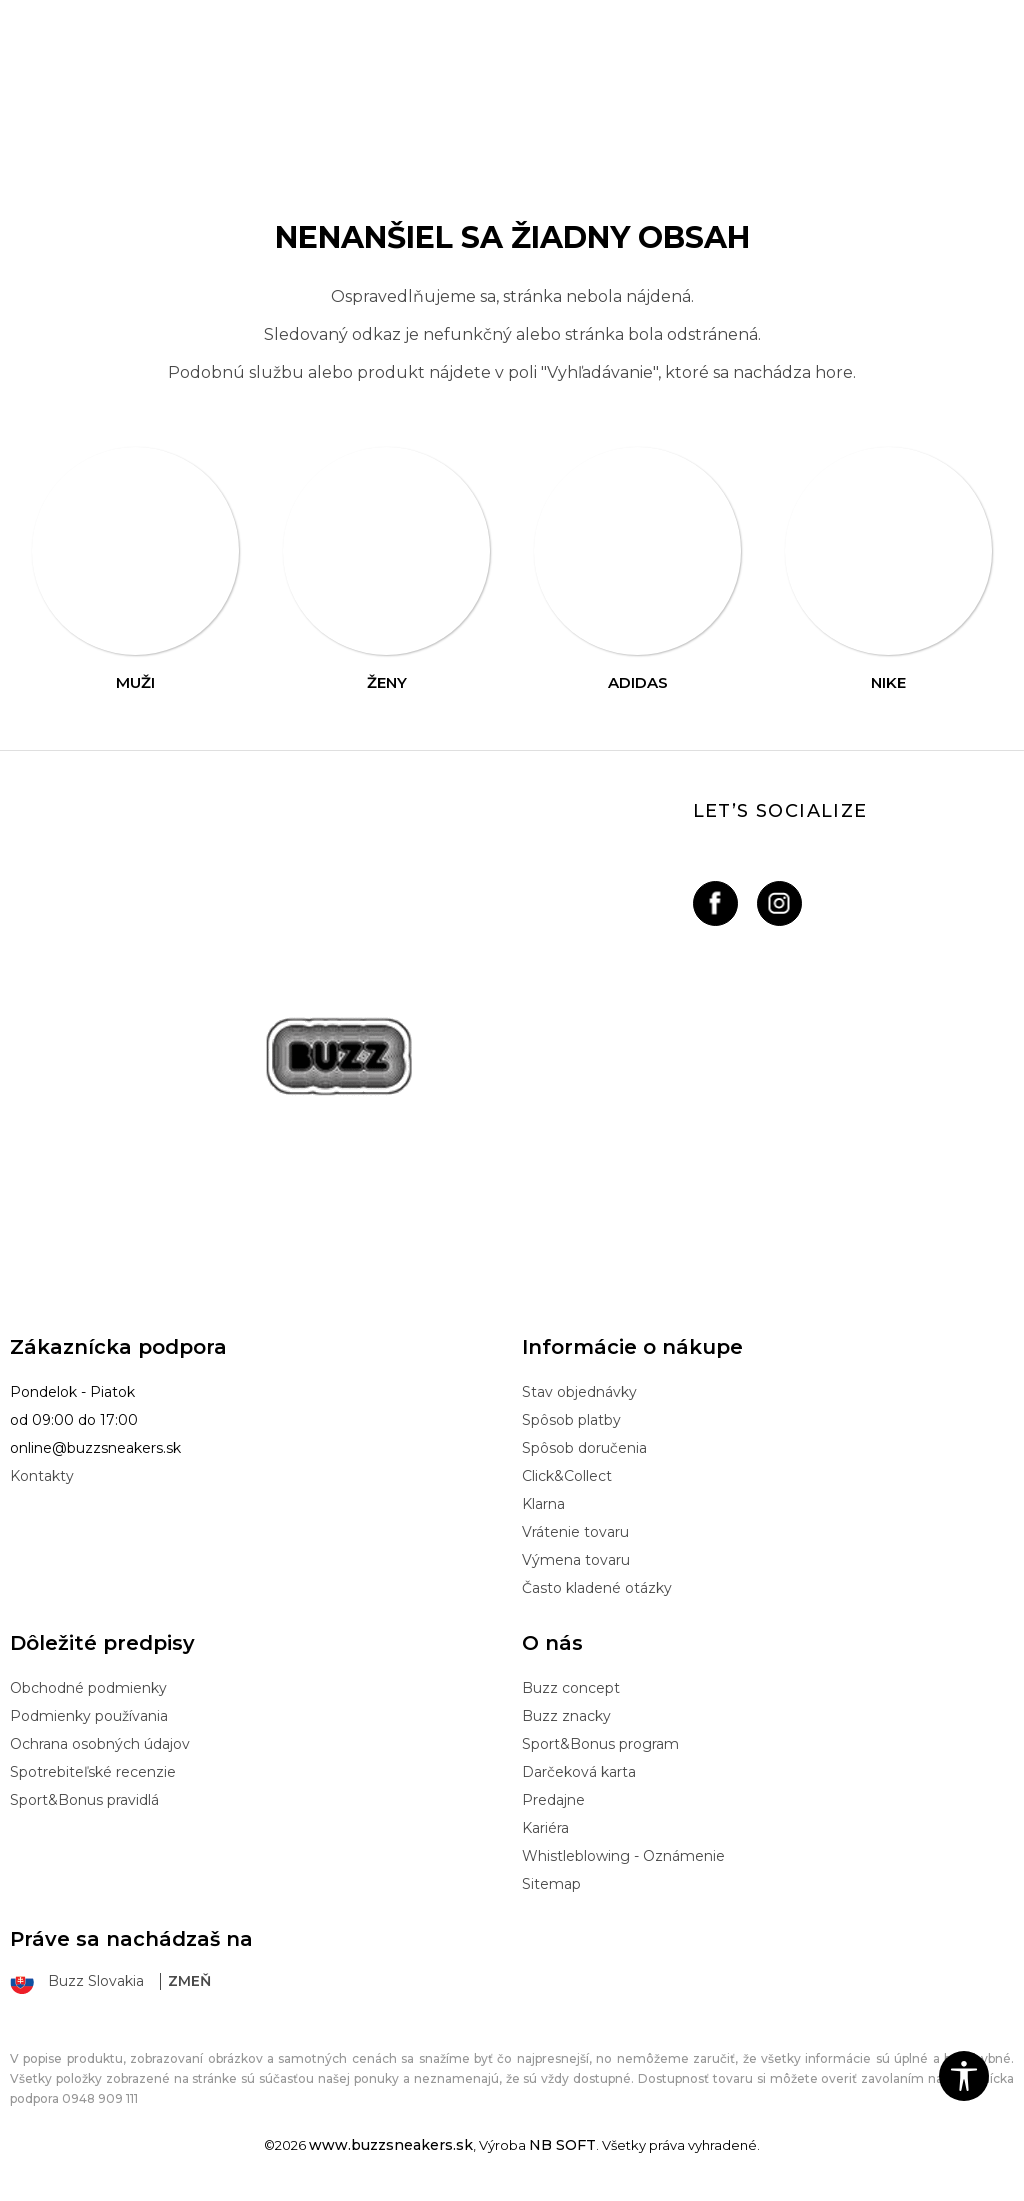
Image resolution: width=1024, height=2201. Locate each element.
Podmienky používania (89, 1716)
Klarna (543, 1504)
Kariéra (545, 1828)
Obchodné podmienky (88, 1688)
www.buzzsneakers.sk (391, 2145)
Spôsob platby (571, 1420)
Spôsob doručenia (584, 1448)
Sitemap (551, 1884)
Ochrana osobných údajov (100, 1744)
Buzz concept (571, 1688)
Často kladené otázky (597, 1588)
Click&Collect (567, 1476)
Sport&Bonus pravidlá (84, 1800)
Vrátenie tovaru (575, 1532)
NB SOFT (562, 2145)
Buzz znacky (566, 1716)
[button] (964, 2076)
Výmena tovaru (576, 1560)
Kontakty (42, 1476)
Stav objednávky (579, 1392)
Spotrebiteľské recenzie (93, 1772)
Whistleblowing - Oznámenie (623, 1856)
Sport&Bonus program (600, 1744)
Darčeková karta (579, 1772)
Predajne (553, 1800)
